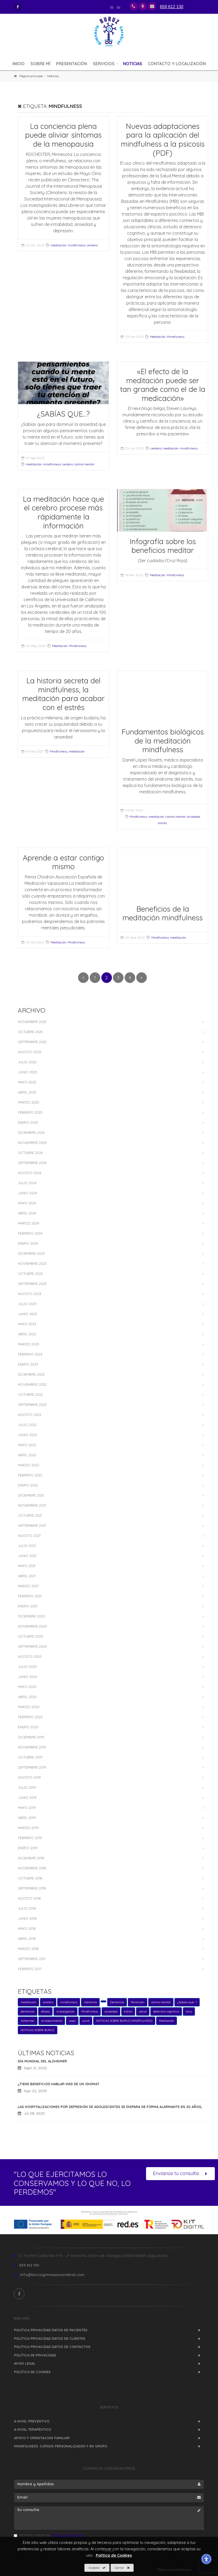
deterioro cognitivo (166, 2011)
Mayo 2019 (27, 1807)
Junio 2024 (27, 1193)
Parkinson (137, 2002)
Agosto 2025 (29, 1052)
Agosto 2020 (30, 1656)
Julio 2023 (27, 1304)
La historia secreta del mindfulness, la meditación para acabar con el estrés (63, 694)
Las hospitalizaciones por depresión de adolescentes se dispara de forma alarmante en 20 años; (110, 2107)
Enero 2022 (28, 1485)
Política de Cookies (32, 2372)
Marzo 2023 (28, 1344)
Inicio (18, 63)
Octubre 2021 (30, 1515)
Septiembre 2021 (32, 1525)
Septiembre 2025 (32, 1042)
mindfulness (76, 245)
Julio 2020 (27, 1666)
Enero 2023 (28, 1364)
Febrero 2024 (30, 1233)
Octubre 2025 (30, 1032)
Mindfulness (175, 337)
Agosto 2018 (29, 1898)
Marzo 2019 (28, 1828)
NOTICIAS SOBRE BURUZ (37, 2030)
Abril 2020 (27, 1697)
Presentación (71, 63)
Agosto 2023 (29, 1294)
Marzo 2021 (28, 1586)
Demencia (117, 2002)
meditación (58, 245)
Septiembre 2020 (32, 1646)
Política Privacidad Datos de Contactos (52, 2347)
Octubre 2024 (30, 1153)
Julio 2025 (27, 1062)
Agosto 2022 (29, 1414)
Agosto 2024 (29, 1173)
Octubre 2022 (30, 1394)
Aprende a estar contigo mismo (63, 862)
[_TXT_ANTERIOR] (83, 977)
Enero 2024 (28, 1243)
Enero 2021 (27, 1606)
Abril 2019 (27, 1818)
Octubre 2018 (30, 1878)
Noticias (132, 63)
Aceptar (97, 2567)
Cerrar (122, 2567)
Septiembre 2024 (32, 1163)
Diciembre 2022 (31, 1374)
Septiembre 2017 (32, 1959)
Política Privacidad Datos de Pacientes (50, 2330)
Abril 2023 (27, 1334)
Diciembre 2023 (31, 1253)
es (111, 6)
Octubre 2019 (30, 1757)
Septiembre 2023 (32, 1284)
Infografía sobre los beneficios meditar (163, 546)
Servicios (104, 63)
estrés (162, 823)
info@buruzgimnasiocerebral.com (49, 2274)
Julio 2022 (27, 1425)
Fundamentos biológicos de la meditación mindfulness (162, 740)
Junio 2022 (27, 1435)
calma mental (84, 464)
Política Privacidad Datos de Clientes (49, 2338)
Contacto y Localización (177, 63)
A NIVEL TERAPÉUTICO (32, 2429)
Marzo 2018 (28, 1949)
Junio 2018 (27, 1918)
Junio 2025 (27, 1072)
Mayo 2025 (27, 1082)
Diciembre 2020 (31, 1616)
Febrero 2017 (30, 1969)
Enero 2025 (28, 1122)
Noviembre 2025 (32, 1022)
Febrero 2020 (30, 1717)
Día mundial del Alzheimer (42, 2061)
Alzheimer (28, 2021)
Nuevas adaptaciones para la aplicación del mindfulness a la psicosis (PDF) (163, 139)
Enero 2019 (28, 1848)
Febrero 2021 (30, 1596)
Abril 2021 (26, 1576)
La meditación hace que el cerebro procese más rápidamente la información (63, 512)
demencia (27, 2011)
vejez (72, 2021)
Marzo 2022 (28, 1465)
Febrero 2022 (30, 1475)
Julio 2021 (27, 1545)
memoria (90, 2002)
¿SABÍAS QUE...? (63, 413)
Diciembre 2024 (31, 1132)
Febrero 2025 (30, 1112)
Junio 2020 (27, 1676)
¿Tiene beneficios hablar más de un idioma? (58, 2084)
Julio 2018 (27, 1908)
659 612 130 (26, 2265)
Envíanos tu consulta (180, 2173)
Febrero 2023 (30, 1354)
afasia (45, 2011)
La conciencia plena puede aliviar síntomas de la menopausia (63, 134)
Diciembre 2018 (31, 1858)
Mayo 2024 (27, 1203)
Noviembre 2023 (32, 1263)
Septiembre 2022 (32, 1404)
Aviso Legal (24, 2363)
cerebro (92, 245)
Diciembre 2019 (31, 1737)
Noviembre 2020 (32, 1626)
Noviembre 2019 (32, 1747)
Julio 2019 (27, 1787)
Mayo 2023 (27, 1324)
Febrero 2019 (30, 1838)
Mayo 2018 (27, 1928)
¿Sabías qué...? (187, 2002)
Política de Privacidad (35, 2355)
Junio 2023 (27, 1314)
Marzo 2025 (28, 1102)
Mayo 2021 (26, 1566)
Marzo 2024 (28, 1223)
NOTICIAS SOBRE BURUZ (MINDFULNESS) (124, 2021)
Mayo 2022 (27, 1445)
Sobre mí (40, 63)
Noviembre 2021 (32, 1505)
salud (143, 2011)
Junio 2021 (27, 1556)
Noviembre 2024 (32, 1142)
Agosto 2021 (29, 1535)
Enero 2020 (28, 1727)
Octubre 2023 (30, 1273)
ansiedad (193, 817)
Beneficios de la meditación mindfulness (162, 913)
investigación (65, 2011)
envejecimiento (51, 2021)
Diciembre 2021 (31, 1495)
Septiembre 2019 (32, 1767)
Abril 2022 (27, 1455)
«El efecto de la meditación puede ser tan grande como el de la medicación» (162, 385)
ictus (189, 2011)
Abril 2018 (27, 1938)
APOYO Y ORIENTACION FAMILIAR (42, 2438)
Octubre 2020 (30, 1636)
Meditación (158, 337)
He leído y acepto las (48, 2535)
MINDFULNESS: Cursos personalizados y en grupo (60, 2446)
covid (85, 2021)
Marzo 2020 (28, 1707)
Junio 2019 (27, 1797)
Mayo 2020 (27, 1687)
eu (118, 6)
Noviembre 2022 (32, 1384)
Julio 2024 (27, 1183)
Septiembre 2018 (32, 1888)
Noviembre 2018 (32, 1868)
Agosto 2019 (29, 1777)
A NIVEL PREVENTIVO (31, 2421)
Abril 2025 (27, 1092)
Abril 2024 (27, 1213)
